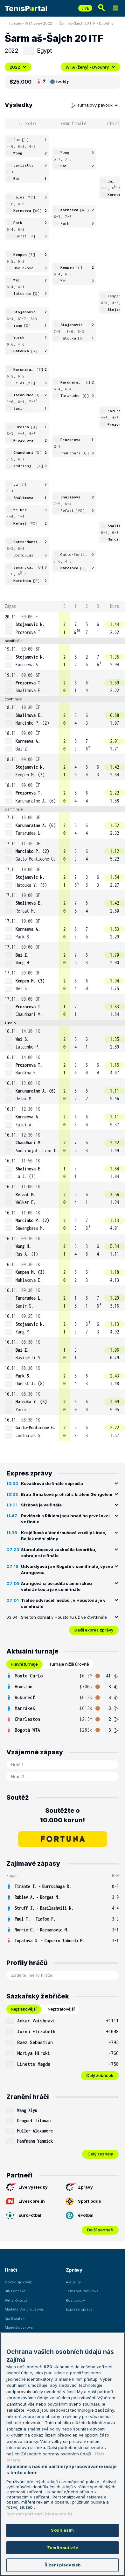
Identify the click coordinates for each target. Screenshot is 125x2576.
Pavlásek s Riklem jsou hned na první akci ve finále (65, 1519)
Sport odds (83, 2201)
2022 (18, 67)
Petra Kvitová (16, 2300)
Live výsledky (27, 2187)
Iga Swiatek (14, 2318)
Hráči (11, 2270)
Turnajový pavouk (94, 105)
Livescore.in (25, 2201)
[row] (62, 625)
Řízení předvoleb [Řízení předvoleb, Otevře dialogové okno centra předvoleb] (62, 2564)
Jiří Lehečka (15, 2291)
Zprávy (79, 2187)
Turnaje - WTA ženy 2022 (30, 23)
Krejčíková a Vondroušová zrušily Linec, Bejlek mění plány (63, 1536)
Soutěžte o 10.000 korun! (62, 1815)
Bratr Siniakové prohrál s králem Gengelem (66, 1494)
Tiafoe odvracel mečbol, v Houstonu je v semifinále (63, 1603)
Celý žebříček (99, 2075)
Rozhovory (75, 2300)
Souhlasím (62, 2530)
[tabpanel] (62, 1703)
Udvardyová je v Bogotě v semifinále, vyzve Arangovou (67, 1569)
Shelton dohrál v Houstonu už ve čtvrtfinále (64, 1617)
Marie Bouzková (19, 2327)
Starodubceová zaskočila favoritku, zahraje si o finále (58, 1552)
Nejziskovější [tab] (24, 2009)
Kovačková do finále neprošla (52, 1483)
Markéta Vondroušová (24, 2309)
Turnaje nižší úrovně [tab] (69, 1664)
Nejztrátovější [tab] (61, 2009)
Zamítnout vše (62, 2547)
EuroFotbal (23, 2215)
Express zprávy (79, 2309)
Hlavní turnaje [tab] (24, 1664)
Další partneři (100, 2229)
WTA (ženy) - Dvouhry (90, 67)
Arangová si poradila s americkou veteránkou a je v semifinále (56, 1586)
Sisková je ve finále (41, 1504)
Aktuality (73, 2282)
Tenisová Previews (82, 2291)
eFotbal (80, 2215)
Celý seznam (100, 2153)
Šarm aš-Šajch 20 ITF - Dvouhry (86, 23)
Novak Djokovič (18, 2282)
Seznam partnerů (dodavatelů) (39, 2513)
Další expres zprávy (93, 1629)
